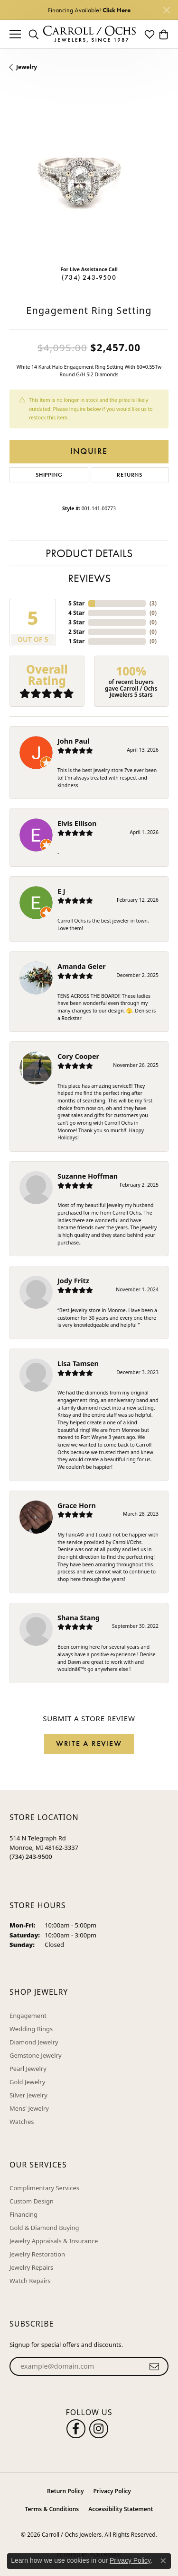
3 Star (76, 622)
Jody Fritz (73, 1280)
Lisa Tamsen (78, 1363)
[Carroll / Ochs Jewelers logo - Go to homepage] (89, 34)
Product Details (89, 553)
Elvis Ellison (76, 823)
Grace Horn (76, 1505)
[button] (33, 34)
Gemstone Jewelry (35, 2055)
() (153, 603)
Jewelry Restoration (37, 2254)
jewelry (26, 67)
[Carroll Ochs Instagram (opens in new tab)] (98, 2428)
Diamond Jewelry (33, 2042)
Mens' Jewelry (29, 2108)
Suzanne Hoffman (87, 1176)
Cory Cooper (78, 1056)
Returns (129, 475)
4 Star (76, 613)
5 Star (76, 603)
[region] (89, 179)
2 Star (76, 632)
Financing (23, 2214)
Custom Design (31, 2201)
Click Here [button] (117, 10)
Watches (21, 2121)
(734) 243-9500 (89, 277)
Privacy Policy (112, 2491)
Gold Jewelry (27, 2082)
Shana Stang (78, 1617)
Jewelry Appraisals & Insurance (53, 2241)
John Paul (73, 741)
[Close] (166, 10)
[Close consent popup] (163, 2561)
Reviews (89, 578)
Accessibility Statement (120, 2509)
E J (61, 891)
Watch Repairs (30, 2280)
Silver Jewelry (28, 2095)
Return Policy (65, 2491)
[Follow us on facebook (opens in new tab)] (75, 2428)
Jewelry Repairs (31, 2267)
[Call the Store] (30, 1856)
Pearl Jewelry (28, 2068)
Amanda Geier (81, 966)
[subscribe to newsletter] (154, 2366)
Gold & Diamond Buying (44, 2227)
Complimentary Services (44, 2188)
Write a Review (89, 1744)
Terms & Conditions (52, 2509)
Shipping (49, 475)
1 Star (76, 641)
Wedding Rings (31, 2029)
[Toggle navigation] (15, 34)
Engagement (28, 2015)
